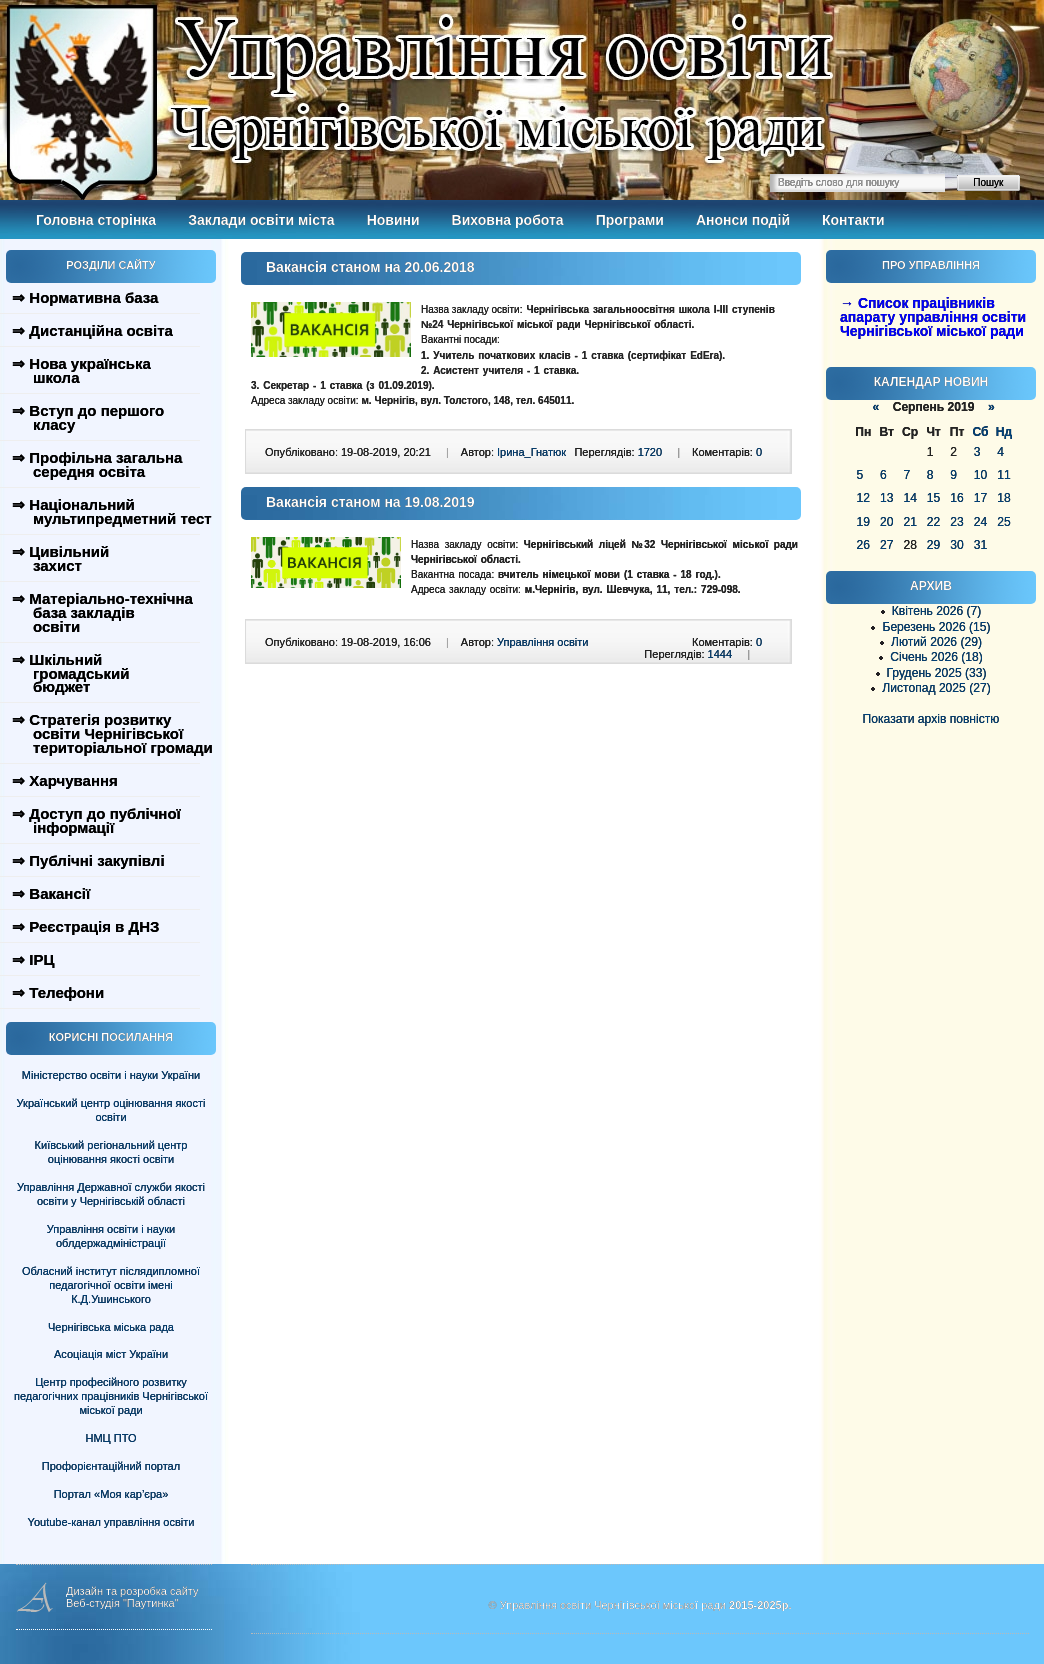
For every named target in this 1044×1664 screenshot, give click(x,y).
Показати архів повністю (931, 719)
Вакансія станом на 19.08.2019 (370, 502)
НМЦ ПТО (111, 1438)
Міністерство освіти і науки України (111, 1075)
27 (886, 545)
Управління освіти (542, 642)
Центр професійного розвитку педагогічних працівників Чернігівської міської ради (111, 1396)
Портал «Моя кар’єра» (111, 1494)
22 (933, 522)
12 (863, 498)
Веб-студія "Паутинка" (122, 1603)
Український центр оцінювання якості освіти (111, 1110)
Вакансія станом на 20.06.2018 (370, 267)
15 (933, 498)
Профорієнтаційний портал (111, 1466)
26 (863, 545)
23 (956, 522)
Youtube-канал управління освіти (111, 1522)
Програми (630, 220)
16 (956, 498)
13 (886, 498)
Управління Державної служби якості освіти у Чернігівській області (111, 1194)
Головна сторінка (96, 220)
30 (956, 545)
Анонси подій (743, 220)
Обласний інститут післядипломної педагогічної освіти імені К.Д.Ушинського (111, 1285)
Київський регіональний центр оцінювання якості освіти (111, 1152)
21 (909, 522)
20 (886, 522)
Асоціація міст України (111, 1354)
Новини (393, 220)
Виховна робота (508, 220)
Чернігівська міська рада (111, 1327)
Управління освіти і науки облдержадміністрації (111, 1236)
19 (863, 522)
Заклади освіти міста (261, 220)
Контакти (853, 220)
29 (933, 545)
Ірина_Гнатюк (531, 452)
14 (909, 498)
